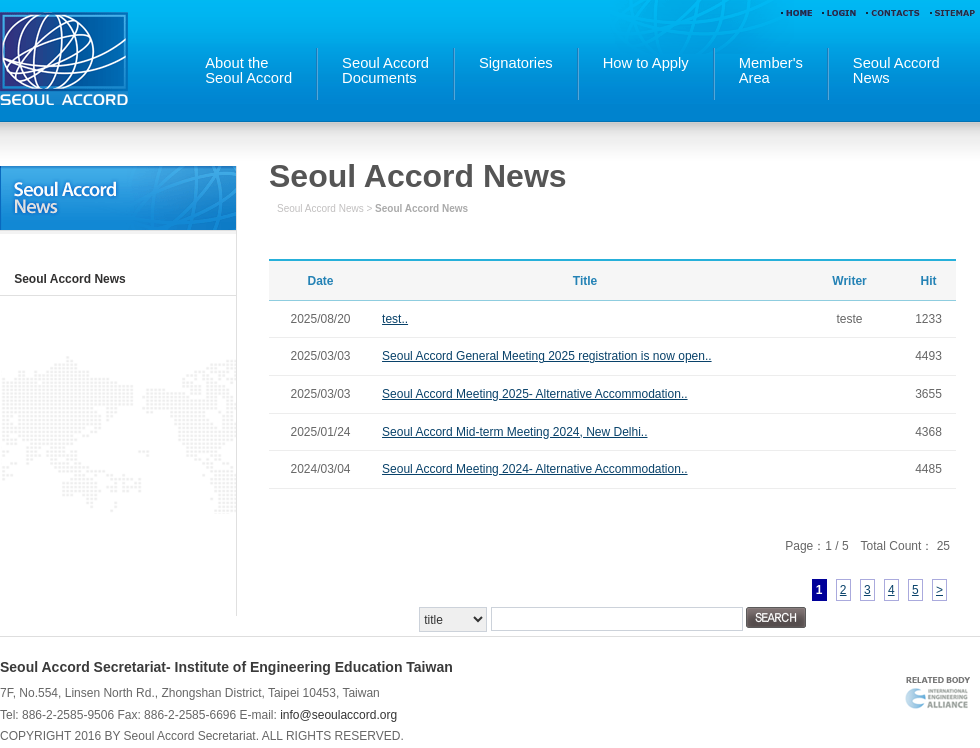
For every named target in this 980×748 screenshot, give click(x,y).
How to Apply (646, 63)
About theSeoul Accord (248, 71)
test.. (395, 319)
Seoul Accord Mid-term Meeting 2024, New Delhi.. (514, 432)
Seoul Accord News (70, 279)
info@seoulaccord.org (338, 715)
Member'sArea (771, 71)
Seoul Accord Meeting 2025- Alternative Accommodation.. (535, 394)
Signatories (516, 63)
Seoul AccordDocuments (385, 71)
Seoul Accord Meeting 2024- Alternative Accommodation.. (535, 469)
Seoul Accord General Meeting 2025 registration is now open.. (547, 356)
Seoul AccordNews (896, 71)
